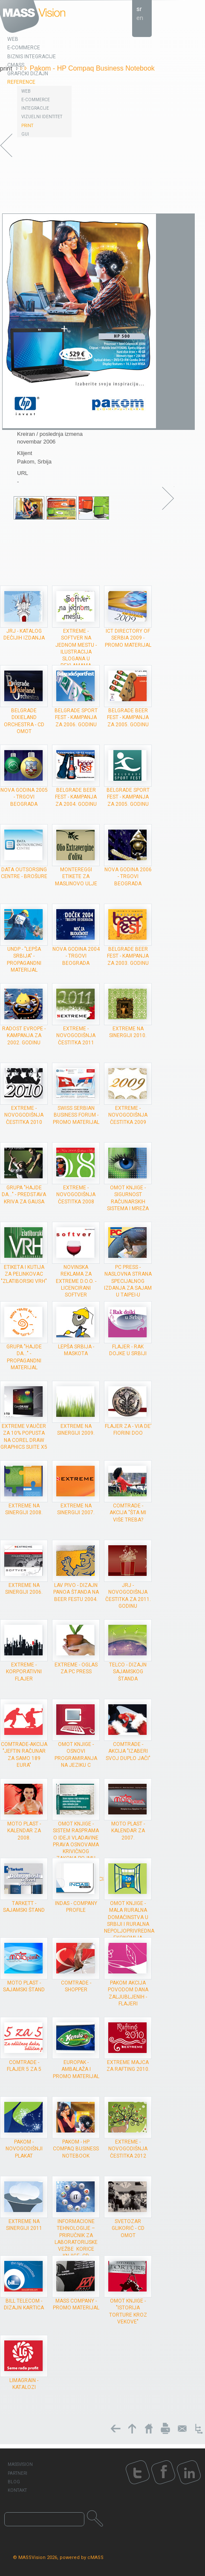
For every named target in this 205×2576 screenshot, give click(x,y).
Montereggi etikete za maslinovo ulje (76, 876)
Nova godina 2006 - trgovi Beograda (128, 876)
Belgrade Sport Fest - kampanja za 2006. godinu (76, 717)
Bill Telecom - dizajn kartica (24, 2304)
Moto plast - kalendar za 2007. (128, 1830)
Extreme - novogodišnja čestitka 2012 (127, 2148)
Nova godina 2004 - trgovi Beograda (76, 956)
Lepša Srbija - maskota (76, 1350)
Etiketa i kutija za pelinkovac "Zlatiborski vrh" (24, 1274)
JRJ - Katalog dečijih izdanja (24, 634)
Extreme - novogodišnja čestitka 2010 (23, 1115)
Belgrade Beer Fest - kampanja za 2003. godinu (128, 956)
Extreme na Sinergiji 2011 (24, 2224)
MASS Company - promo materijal (76, 2304)
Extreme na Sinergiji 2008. (24, 1509)
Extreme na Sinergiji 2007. (76, 1509)
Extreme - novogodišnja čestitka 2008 (75, 1194)
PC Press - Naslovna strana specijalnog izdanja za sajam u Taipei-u (128, 1281)
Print (27, 125)
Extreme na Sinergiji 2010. (128, 1032)
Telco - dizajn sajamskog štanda (128, 1671)
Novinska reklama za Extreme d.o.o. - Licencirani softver (76, 1281)
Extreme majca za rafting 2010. (128, 2065)
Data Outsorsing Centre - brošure (24, 873)
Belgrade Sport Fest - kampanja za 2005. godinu (128, 797)
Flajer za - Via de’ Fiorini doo (128, 1429)
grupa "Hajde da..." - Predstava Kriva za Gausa (24, 1194)
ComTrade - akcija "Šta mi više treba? (128, 1512)
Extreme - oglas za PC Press (76, 1668)
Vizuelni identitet (41, 116)
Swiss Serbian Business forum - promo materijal (76, 1115)
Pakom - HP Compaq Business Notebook (76, 2148)
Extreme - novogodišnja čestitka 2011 (75, 1035)
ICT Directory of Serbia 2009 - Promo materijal (128, 638)
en (139, 18)
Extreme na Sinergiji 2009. (76, 1429)
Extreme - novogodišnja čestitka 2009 (127, 1115)
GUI (25, 134)
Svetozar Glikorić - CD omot (128, 2228)
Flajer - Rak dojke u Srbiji (128, 1350)
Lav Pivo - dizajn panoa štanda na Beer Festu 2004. (76, 1592)
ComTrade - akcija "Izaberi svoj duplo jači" (128, 1751)
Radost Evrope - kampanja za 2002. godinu (24, 1035)
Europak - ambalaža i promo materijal (76, 2069)
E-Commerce (35, 99)
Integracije (35, 108)
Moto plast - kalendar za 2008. (24, 1830)
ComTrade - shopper (76, 1986)
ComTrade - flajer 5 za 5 (24, 2065)
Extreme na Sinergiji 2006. (24, 1588)
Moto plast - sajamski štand (24, 1986)
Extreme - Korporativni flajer (24, 1671)
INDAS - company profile (76, 1906)
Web (26, 91)
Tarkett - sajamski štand (24, 1906)
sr (139, 9)
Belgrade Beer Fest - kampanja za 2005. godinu (128, 717)
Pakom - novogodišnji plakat (24, 2148)
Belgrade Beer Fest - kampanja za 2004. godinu (76, 797)
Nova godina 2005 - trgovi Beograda (24, 797)
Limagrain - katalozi (23, 2383)
